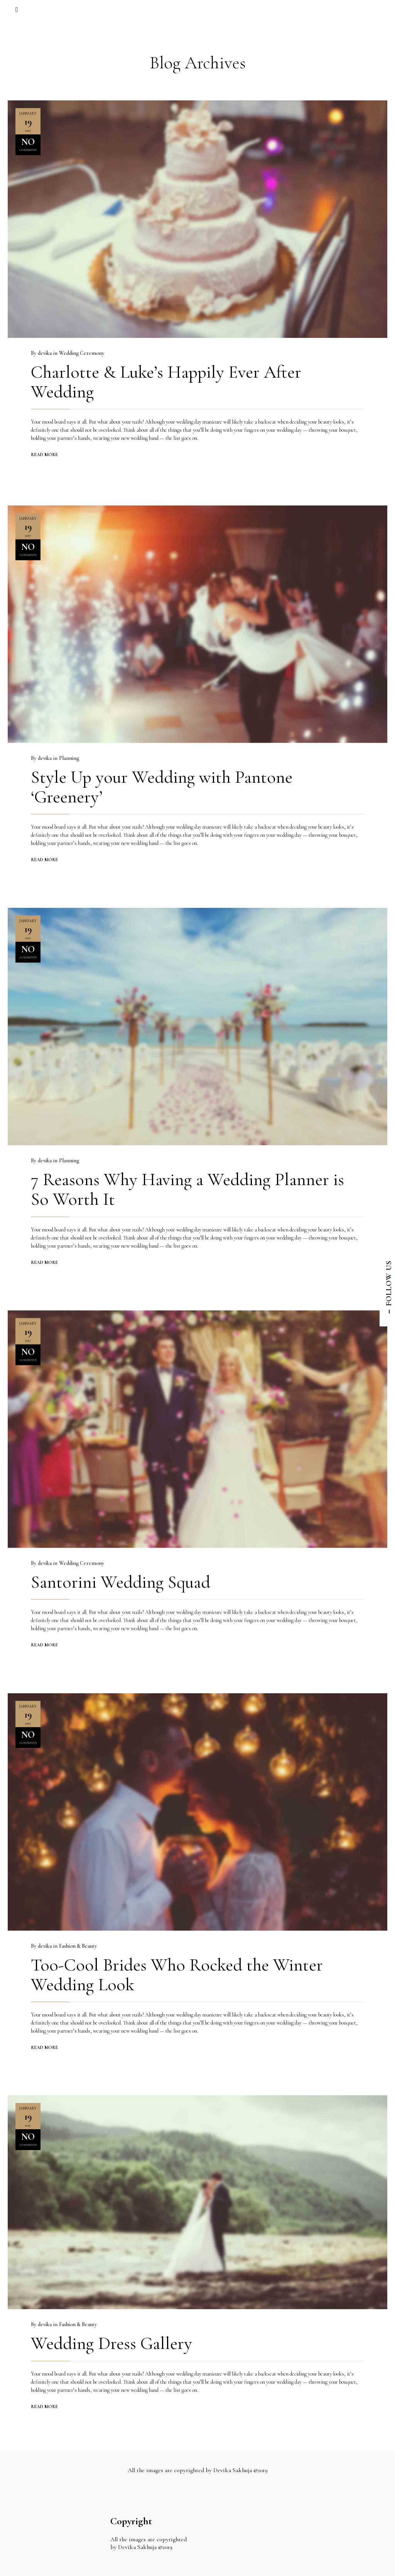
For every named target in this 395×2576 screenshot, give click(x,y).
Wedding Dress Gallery (111, 2338)
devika (45, 353)
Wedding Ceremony (81, 353)
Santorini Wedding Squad (120, 1576)
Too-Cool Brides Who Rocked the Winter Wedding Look (177, 1969)
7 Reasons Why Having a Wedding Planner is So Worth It (187, 1184)
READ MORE (44, 454)
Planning (69, 753)
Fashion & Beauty (78, 1941)
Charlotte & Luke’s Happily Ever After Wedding (166, 381)
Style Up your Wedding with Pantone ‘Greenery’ (161, 781)
